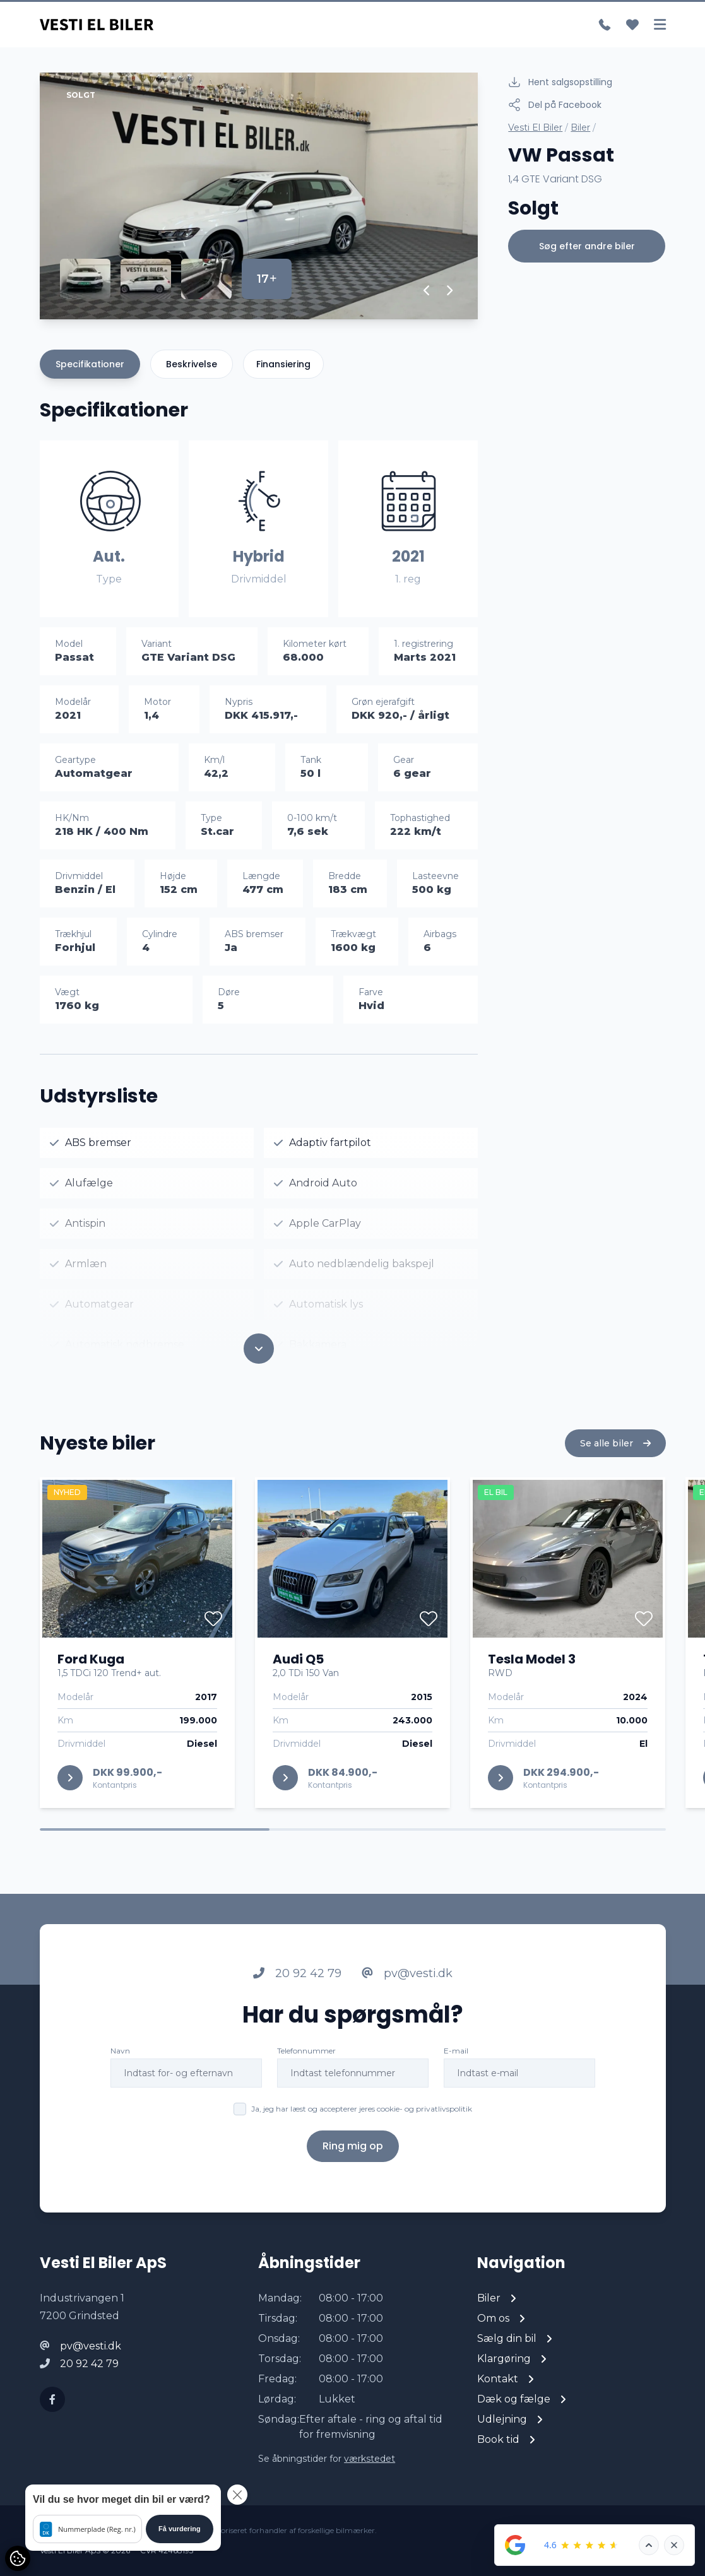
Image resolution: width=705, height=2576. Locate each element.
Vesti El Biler (535, 127)
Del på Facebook (554, 104)
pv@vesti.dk (407, 2000)
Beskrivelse (191, 364)
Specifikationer (90, 364)
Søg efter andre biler (587, 246)
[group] (259, 196)
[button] (427, 290)
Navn (120, 2077)
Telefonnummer (306, 2077)
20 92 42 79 (297, 2000)
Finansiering (283, 364)
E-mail (456, 2077)
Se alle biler (615, 1469)
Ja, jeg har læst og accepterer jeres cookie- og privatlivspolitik (361, 2135)
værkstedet (369, 2458)
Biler (580, 127)
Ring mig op (353, 2172)
